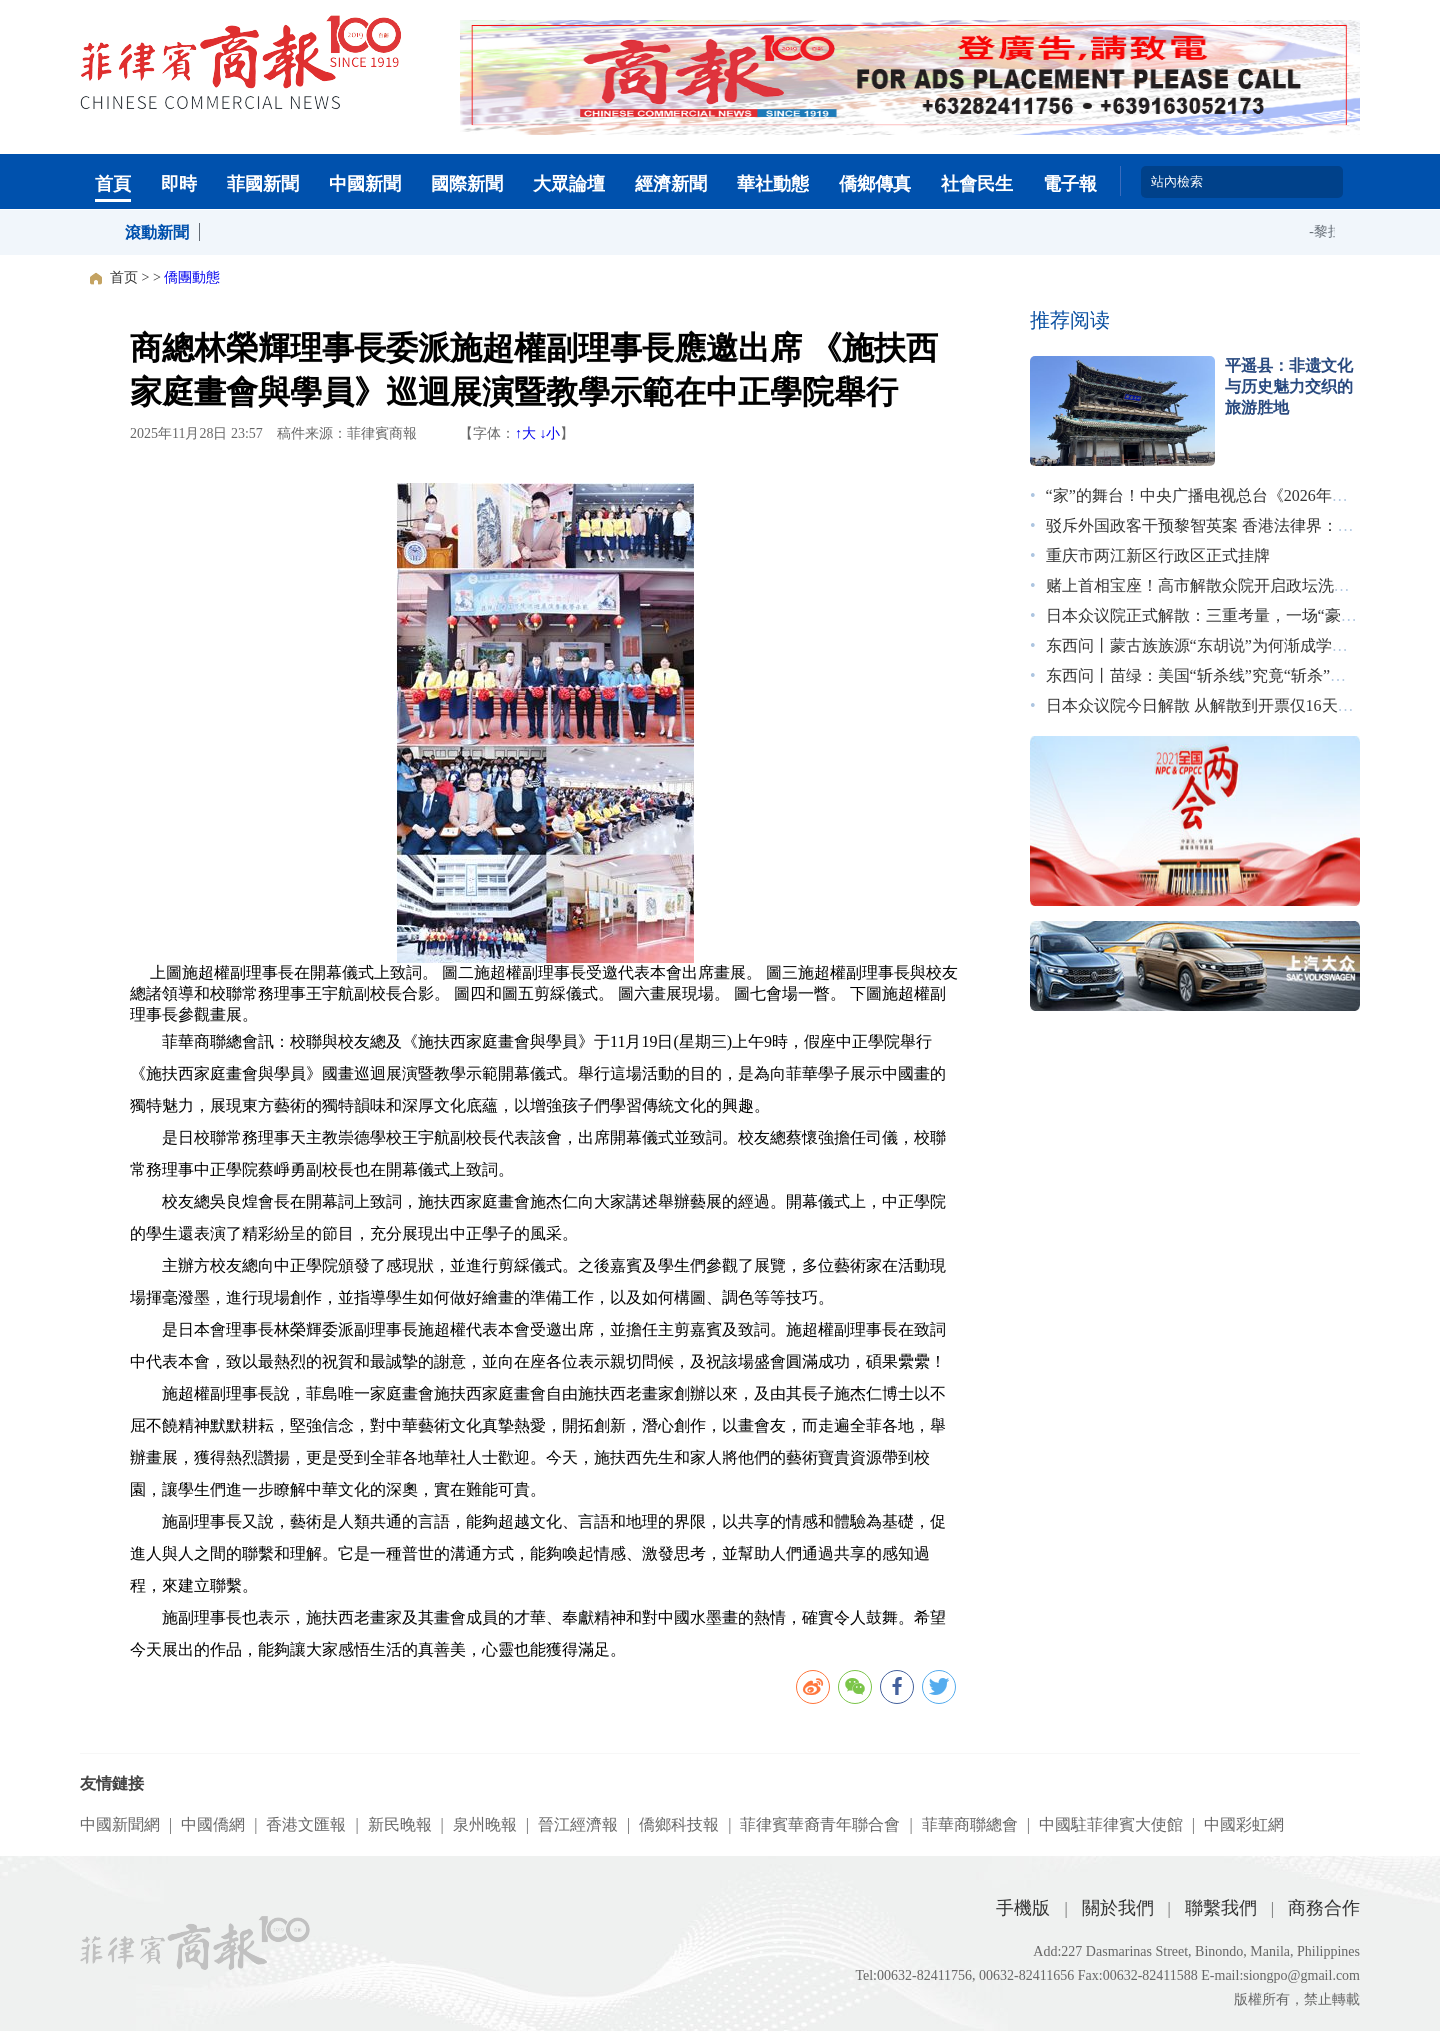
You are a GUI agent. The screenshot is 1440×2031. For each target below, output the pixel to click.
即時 (179, 184)
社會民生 (977, 184)
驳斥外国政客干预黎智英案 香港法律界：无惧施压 (1224, 525)
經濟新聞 (671, 184)
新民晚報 (400, 1824)
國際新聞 (467, 184)
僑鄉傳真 (875, 184)
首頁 (113, 184)
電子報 (1070, 184)
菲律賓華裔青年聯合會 (820, 1824)
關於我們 (1118, 1908)
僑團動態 (192, 277)
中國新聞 (365, 184)
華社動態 (773, 184)
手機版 (1023, 1908)
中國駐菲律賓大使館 (1111, 1824)
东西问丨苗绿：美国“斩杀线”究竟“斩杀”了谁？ (1212, 675)
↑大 (525, 433)
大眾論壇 (569, 184)
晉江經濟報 (578, 1824)
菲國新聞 (263, 184)
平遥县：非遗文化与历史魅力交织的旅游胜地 (1289, 386)
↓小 (549, 433)
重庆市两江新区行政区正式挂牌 (1158, 555)
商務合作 (1324, 1908)
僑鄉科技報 (679, 1824)
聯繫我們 (1221, 1908)
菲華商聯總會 (970, 1824)
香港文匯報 (306, 1824)
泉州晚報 (485, 1824)
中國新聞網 (120, 1824)
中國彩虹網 (1244, 1824)
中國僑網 (213, 1824)
